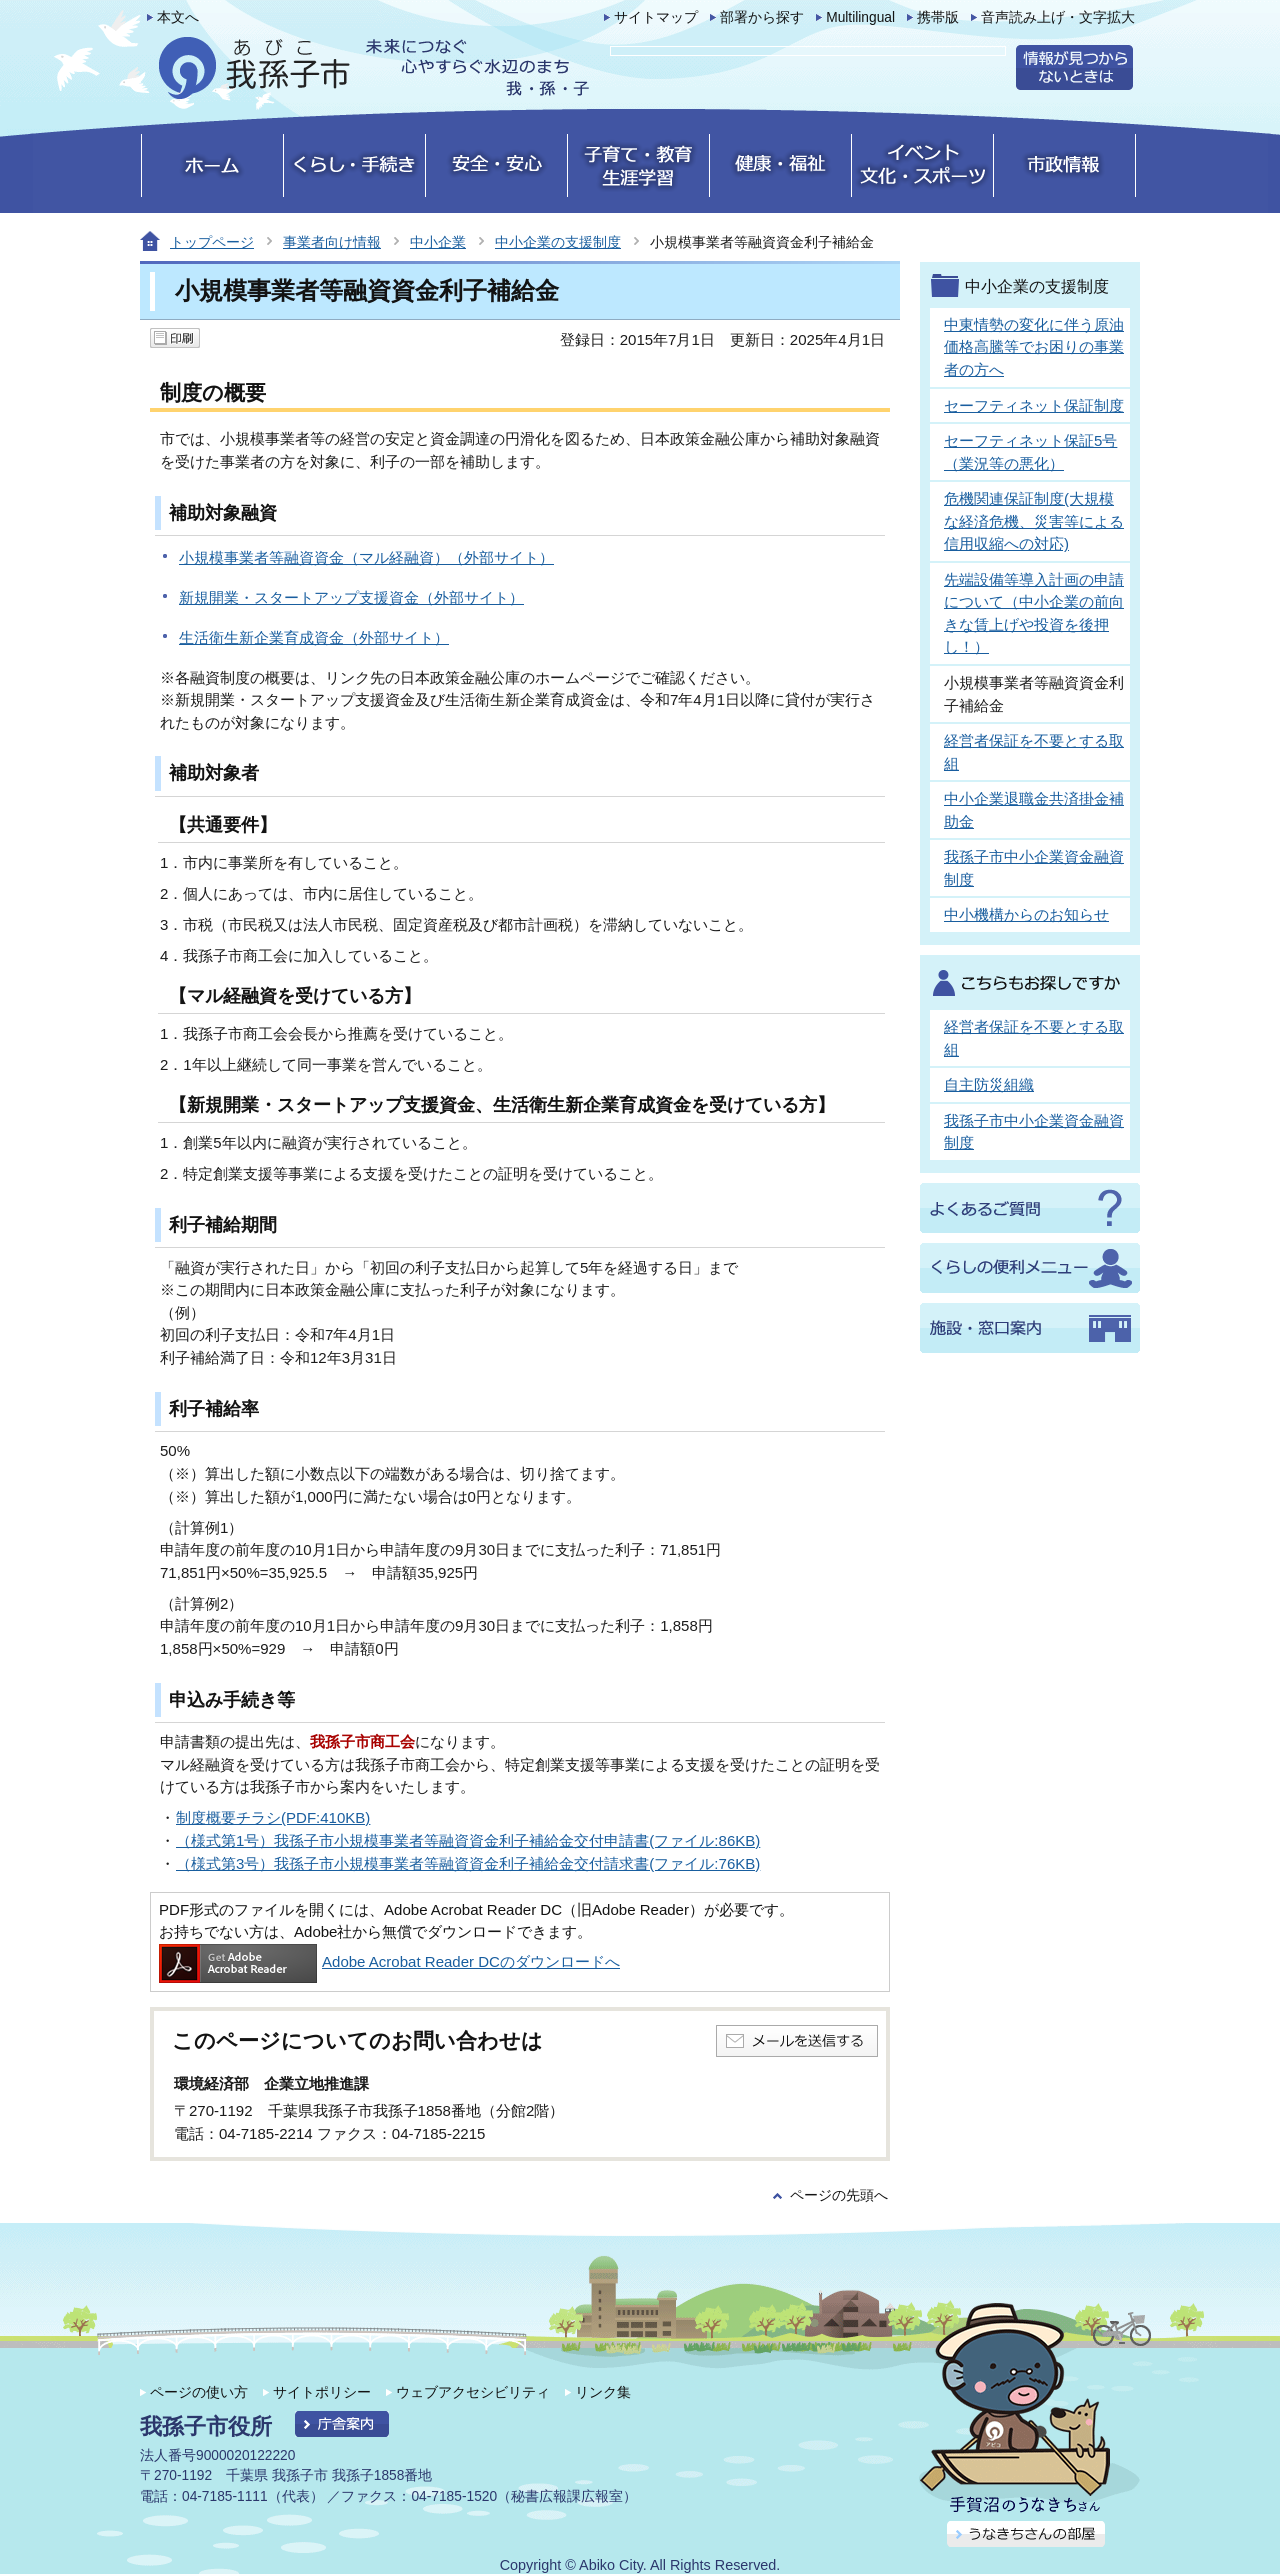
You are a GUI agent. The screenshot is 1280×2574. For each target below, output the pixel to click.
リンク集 (603, 2392)
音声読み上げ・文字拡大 (1058, 17)
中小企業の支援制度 (558, 242)
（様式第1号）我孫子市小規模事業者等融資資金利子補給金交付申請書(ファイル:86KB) (468, 1840)
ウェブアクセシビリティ (473, 2392)
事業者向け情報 (332, 242)
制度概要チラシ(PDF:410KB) (273, 1817)
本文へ (178, 17)
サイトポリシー (322, 2392)
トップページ (212, 242)
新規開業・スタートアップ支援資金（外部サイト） (351, 597)
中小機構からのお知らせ (1026, 914)
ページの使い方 (199, 2392)
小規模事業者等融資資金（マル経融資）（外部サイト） (366, 557)
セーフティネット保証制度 (1034, 405)
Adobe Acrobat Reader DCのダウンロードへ (389, 1961)
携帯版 (938, 17)
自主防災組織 (989, 1084)
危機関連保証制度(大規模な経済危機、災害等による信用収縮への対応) (1034, 521)
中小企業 (438, 242)
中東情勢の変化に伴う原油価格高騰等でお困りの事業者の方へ (1034, 347)
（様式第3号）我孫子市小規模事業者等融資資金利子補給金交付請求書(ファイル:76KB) (468, 1863)
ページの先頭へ (839, 2195)
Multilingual (860, 17)
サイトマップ (656, 17)
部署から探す (762, 17)
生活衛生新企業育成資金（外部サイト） (314, 637)
